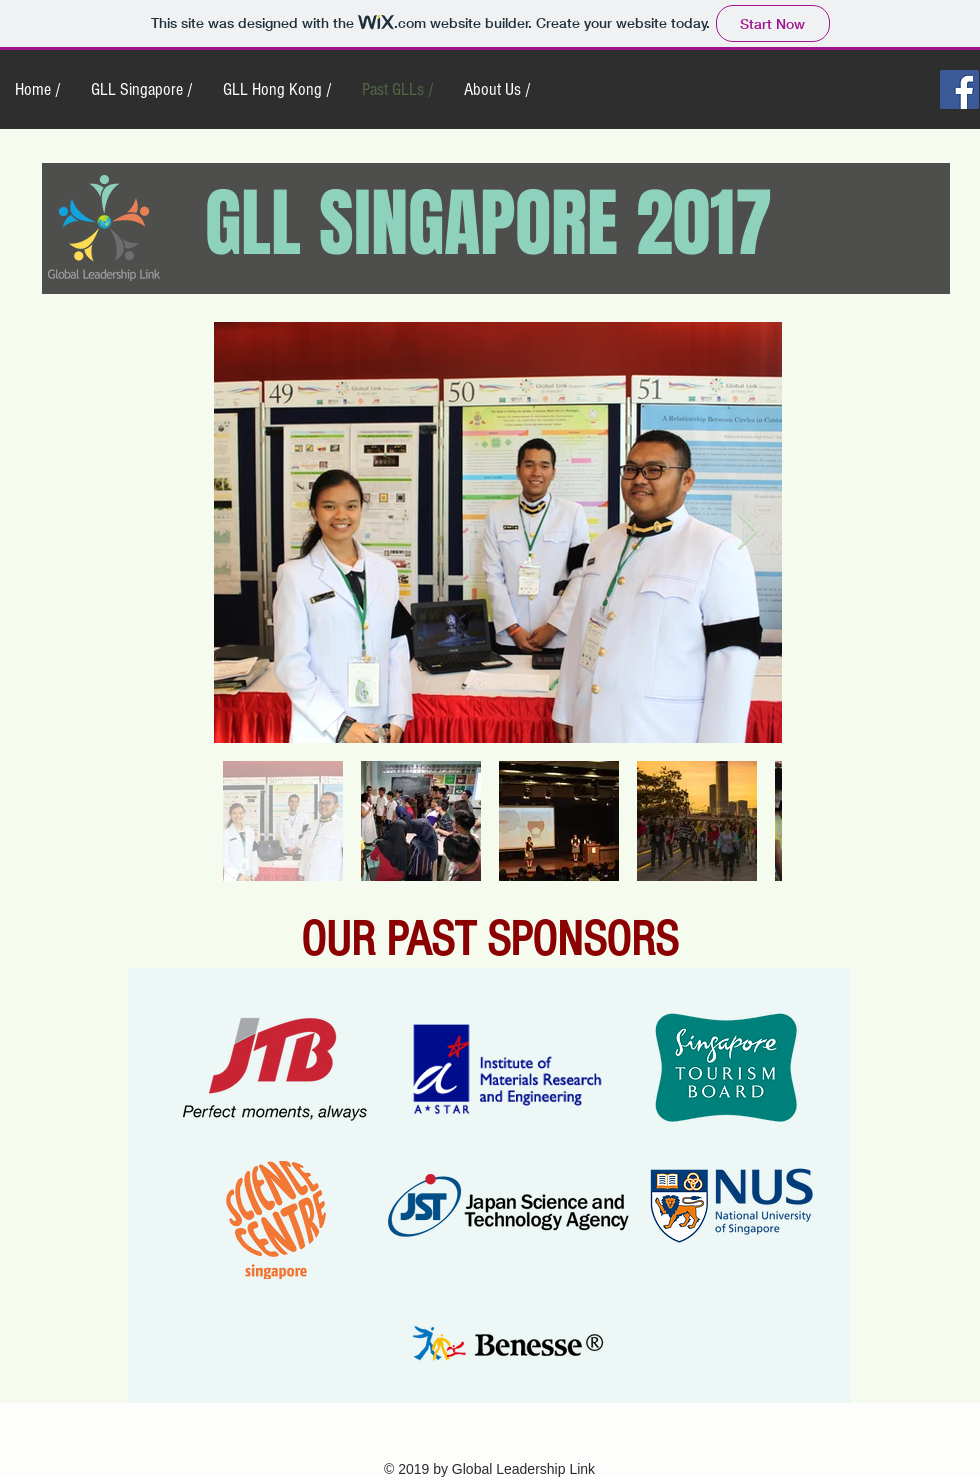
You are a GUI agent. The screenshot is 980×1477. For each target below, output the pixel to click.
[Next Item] (747, 532)
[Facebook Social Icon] (959, 89)
